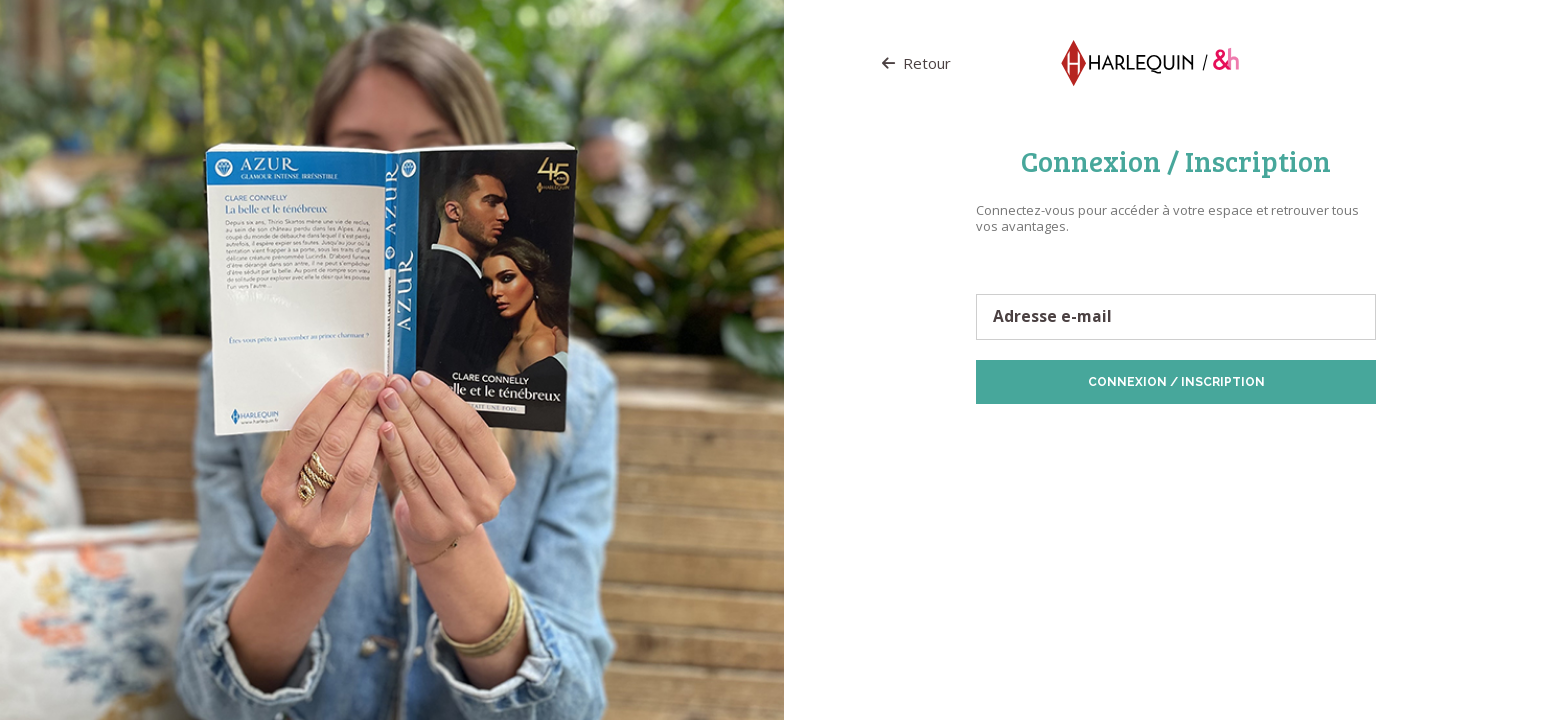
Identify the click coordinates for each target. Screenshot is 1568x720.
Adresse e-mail (1052, 317)
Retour (916, 63)
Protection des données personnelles (1090, 435)
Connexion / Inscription (1176, 382)
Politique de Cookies (1256, 435)
